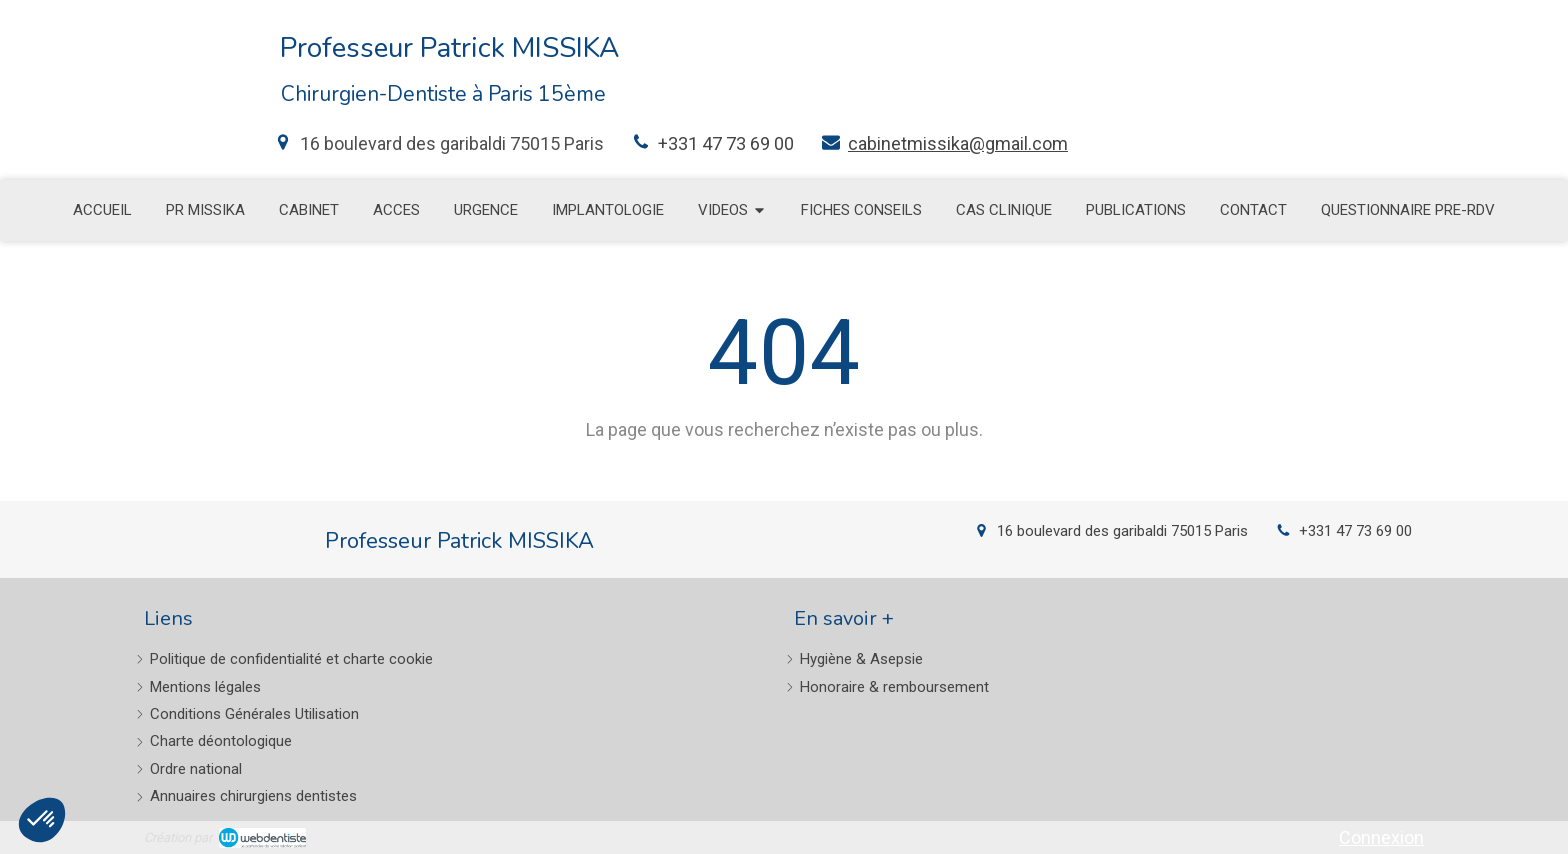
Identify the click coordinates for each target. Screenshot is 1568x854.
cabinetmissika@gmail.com (958, 143)
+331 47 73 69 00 (726, 143)
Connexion (1381, 837)
